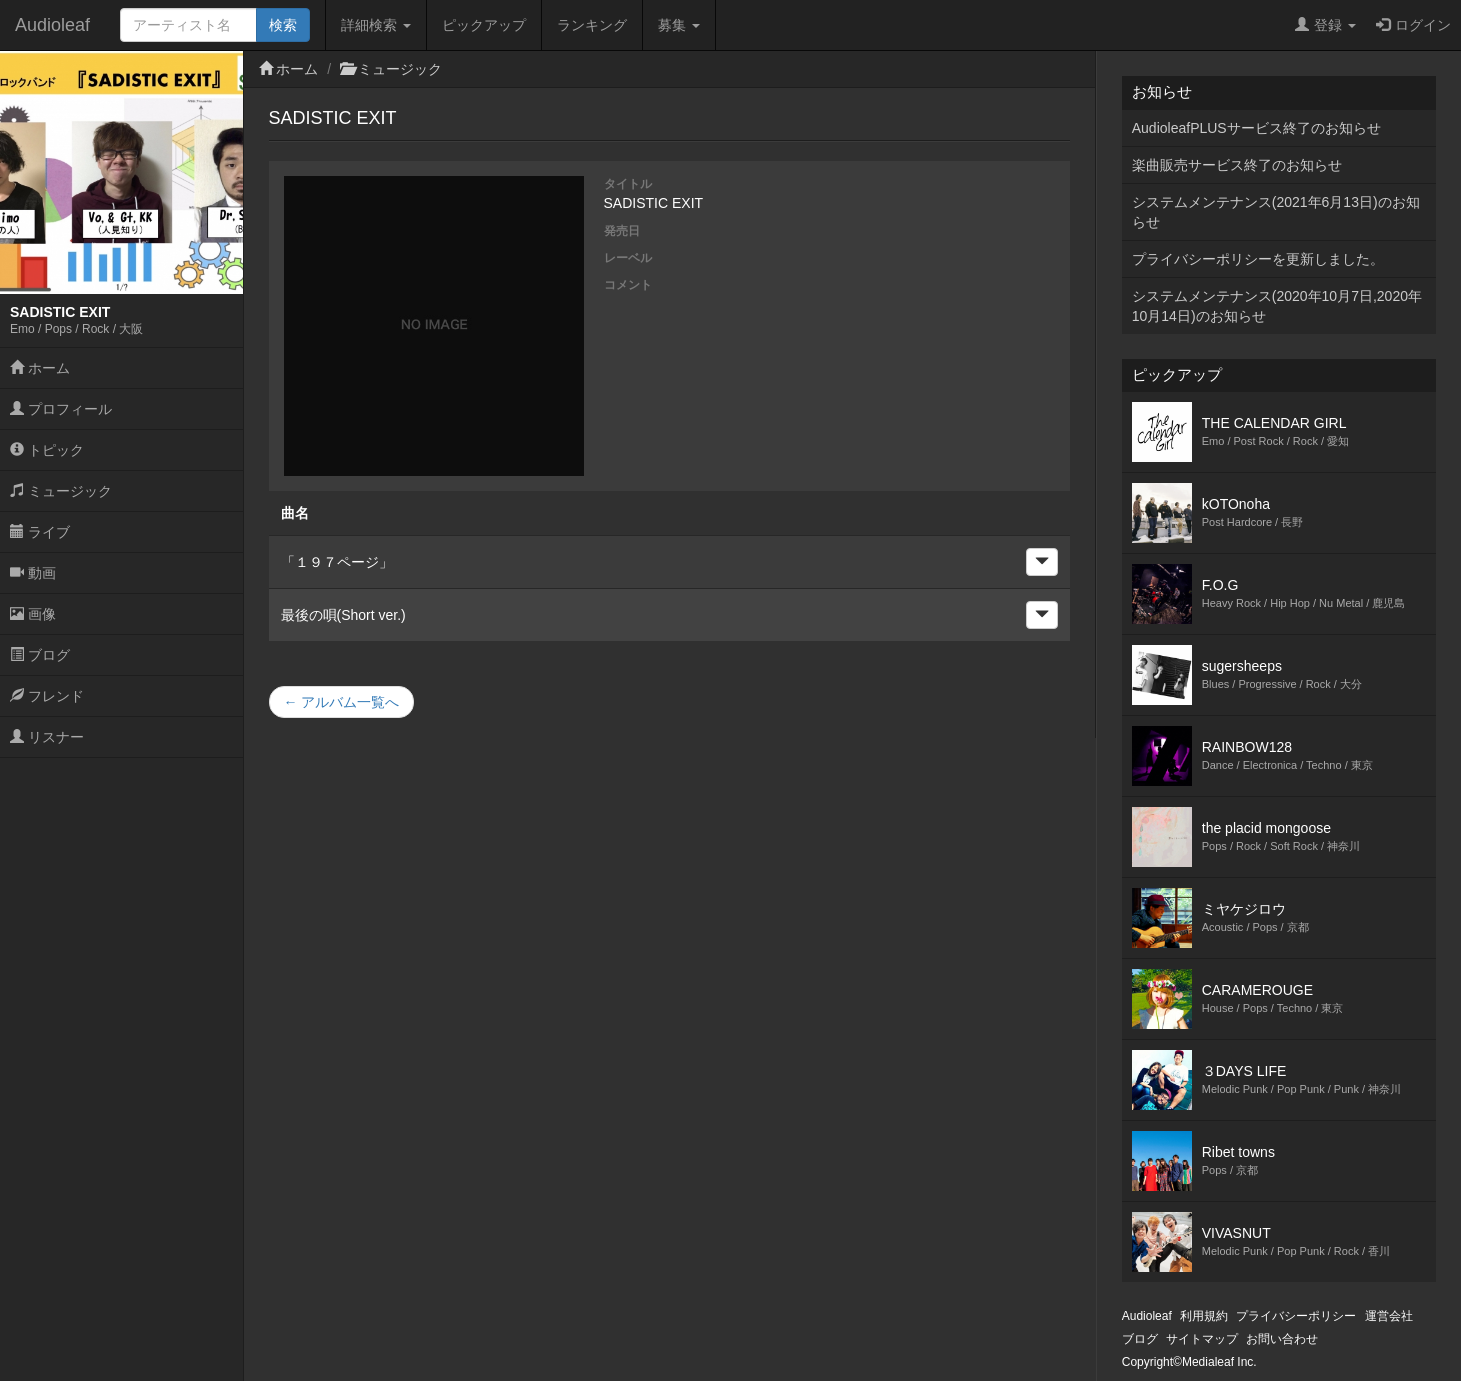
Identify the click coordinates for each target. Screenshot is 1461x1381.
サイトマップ (1202, 1339)
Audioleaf (52, 25)
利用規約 (1204, 1316)
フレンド (47, 696)
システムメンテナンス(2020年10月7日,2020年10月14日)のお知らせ (1277, 306)
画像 (33, 614)
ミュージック (61, 491)
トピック (47, 450)
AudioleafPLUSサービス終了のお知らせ (1256, 128)
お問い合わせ (1282, 1339)
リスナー (47, 737)
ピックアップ (484, 25)
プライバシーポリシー (1296, 1316)
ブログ (40, 655)
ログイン (1413, 25)
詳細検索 (376, 25)
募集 (679, 25)
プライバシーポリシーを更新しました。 (1258, 259)
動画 (33, 573)
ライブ (40, 532)
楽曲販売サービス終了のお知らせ (1237, 165)
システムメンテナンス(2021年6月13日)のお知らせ (1276, 212)
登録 (1325, 25)
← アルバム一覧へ (342, 702)
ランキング (592, 25)
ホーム (40, 368)
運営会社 (1389, 1316)
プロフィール (61, 409)
